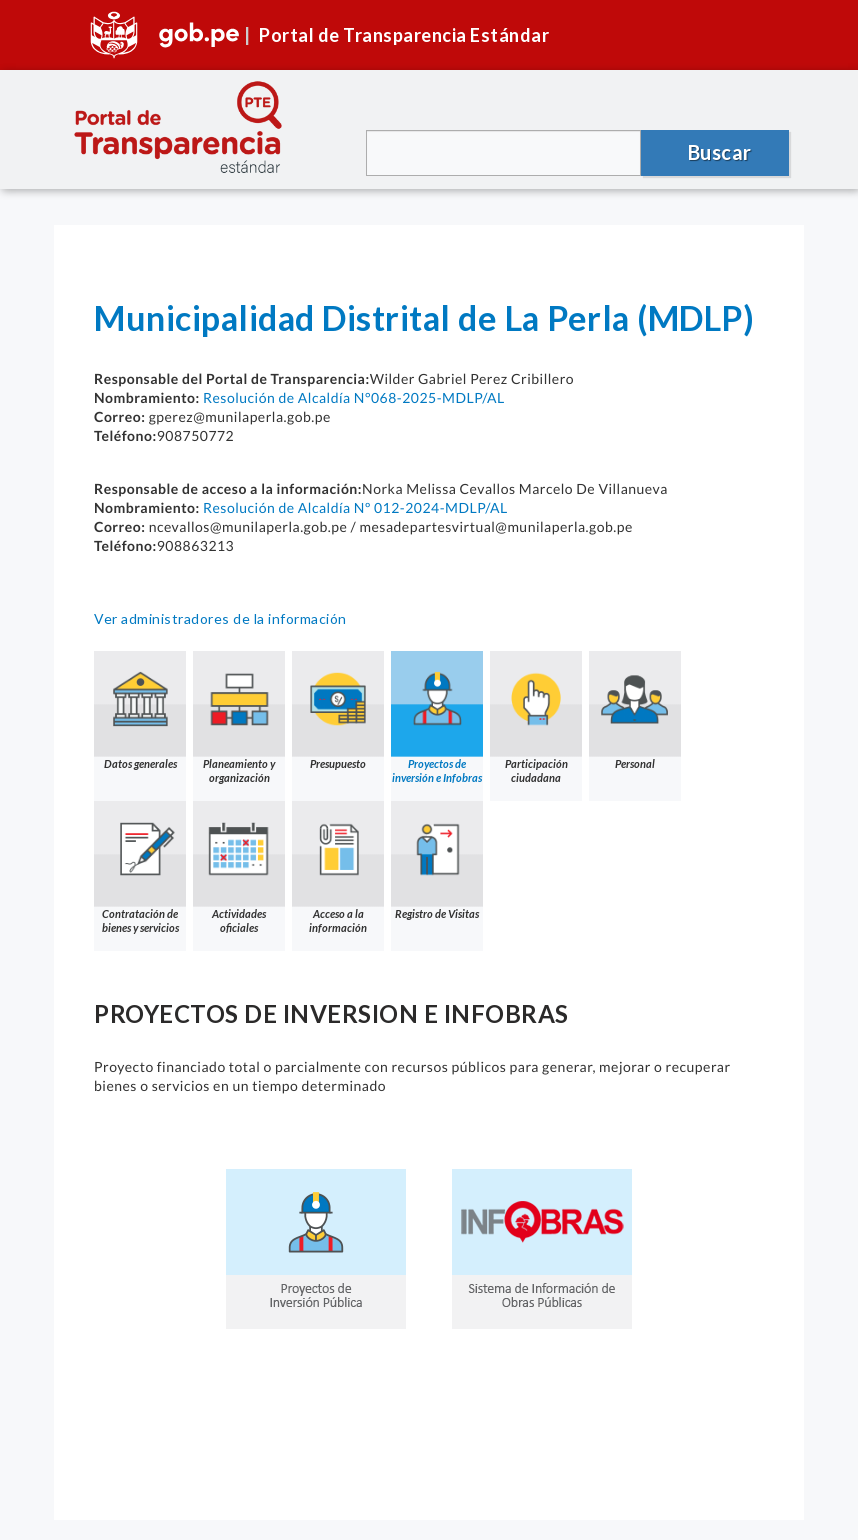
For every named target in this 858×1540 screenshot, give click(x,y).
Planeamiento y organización (239, 717)
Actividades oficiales (239, 867)
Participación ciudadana (536, 717)
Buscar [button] (720, 152)
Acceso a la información (338, 867)
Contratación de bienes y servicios (140, 867)
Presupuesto (338, 710)
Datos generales (140, 710)
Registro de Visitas (437, 860)
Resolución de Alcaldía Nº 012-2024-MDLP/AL (355, 507)
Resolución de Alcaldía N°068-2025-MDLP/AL (354, 397)
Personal (635, 710)
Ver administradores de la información (220, 618)
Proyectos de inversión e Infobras (437, 717)
